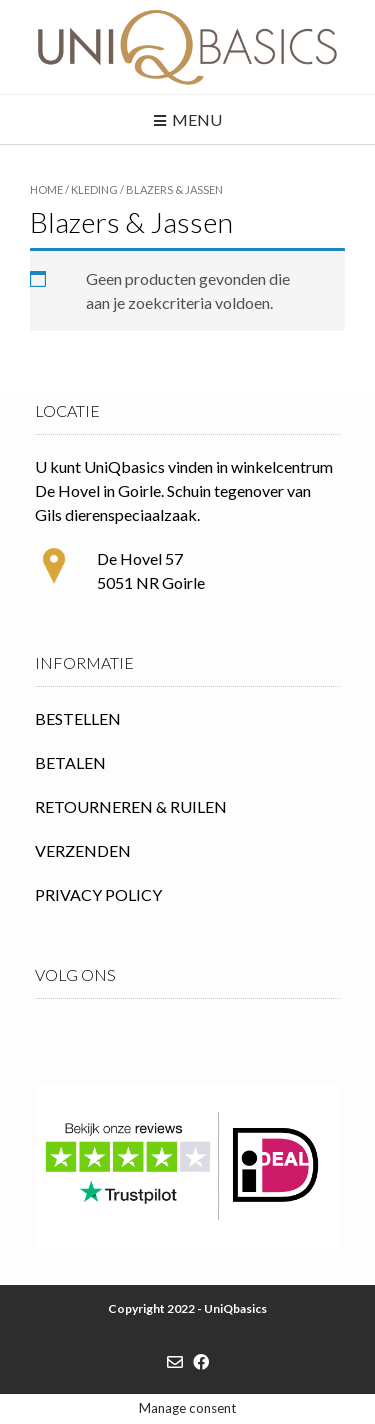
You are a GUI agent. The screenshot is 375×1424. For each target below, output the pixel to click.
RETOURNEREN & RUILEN (131, 806)
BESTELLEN (78, 718)
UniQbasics (235, 1308)
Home (46, 189)
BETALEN (70, 762)
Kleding (94, 189)
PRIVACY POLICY (98, 894)
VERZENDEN (83, 850)
